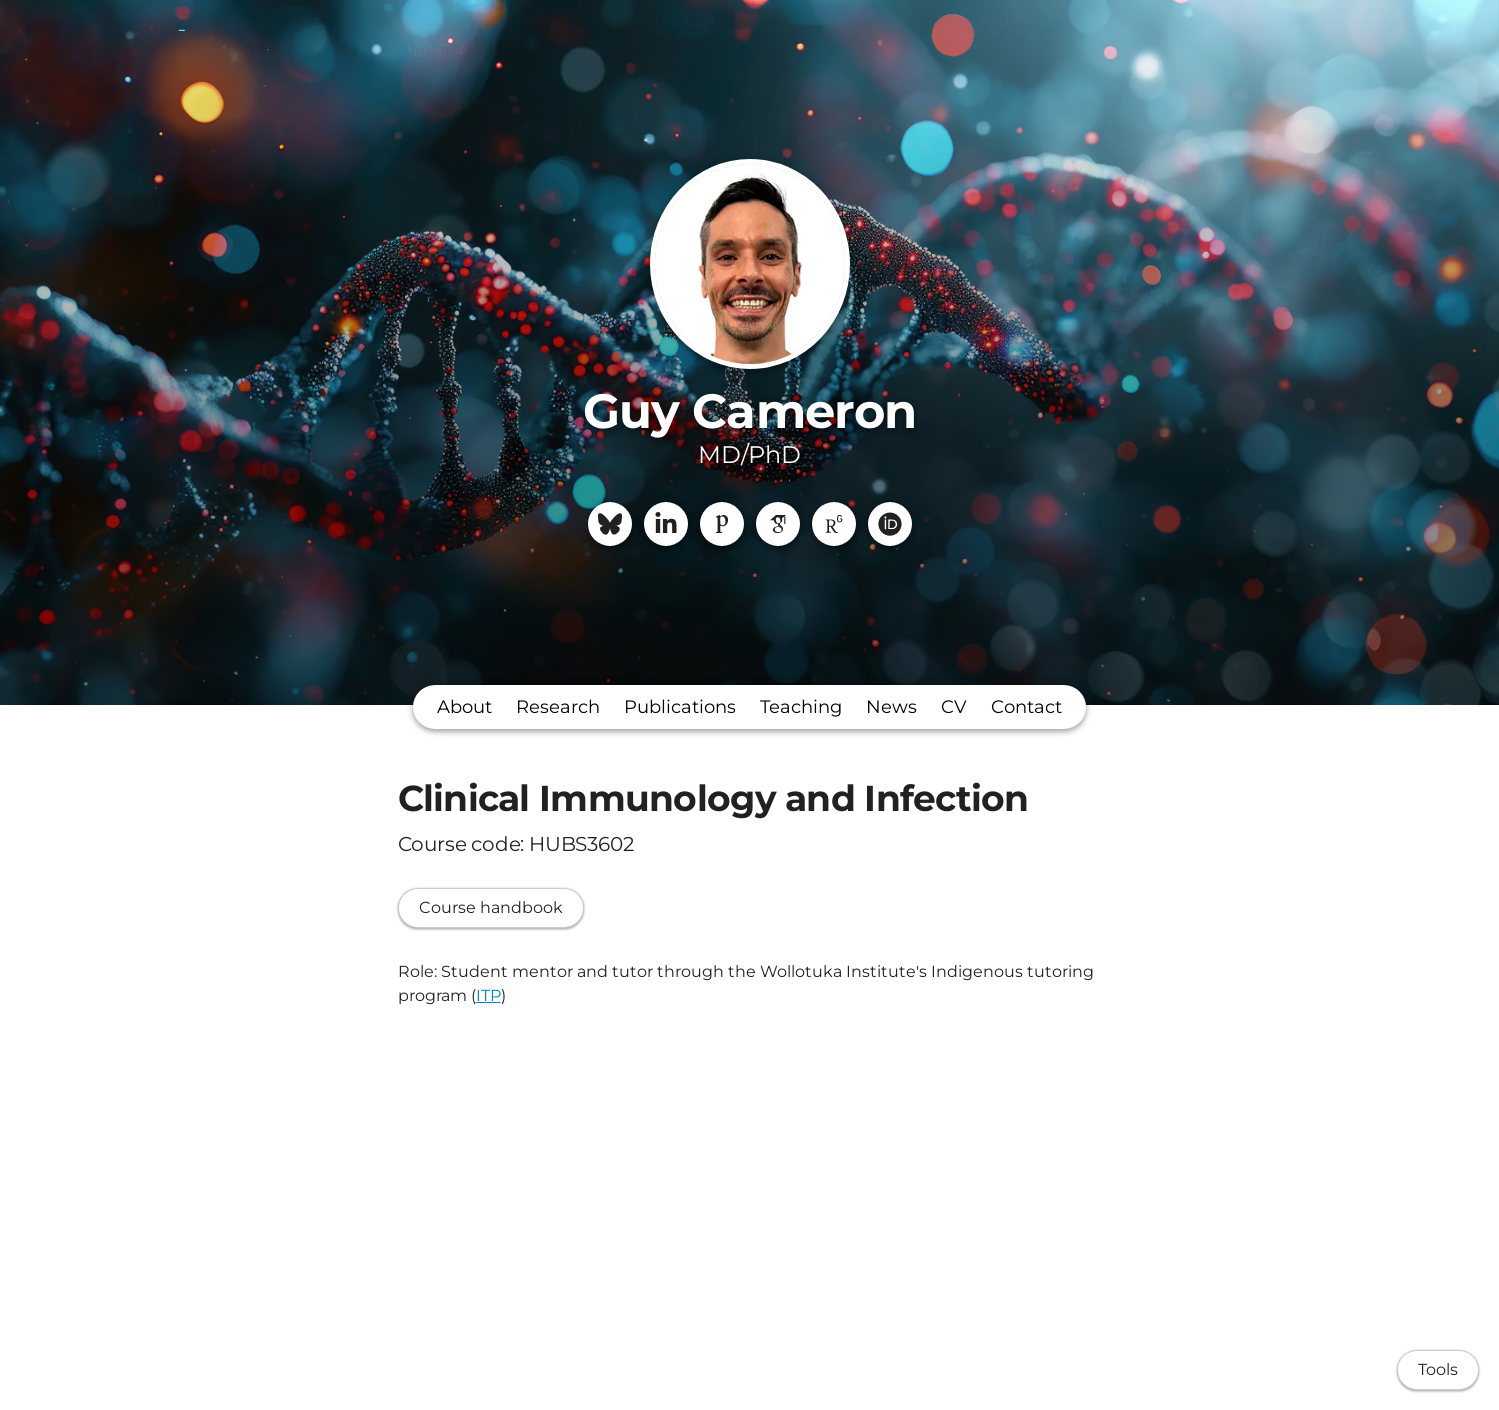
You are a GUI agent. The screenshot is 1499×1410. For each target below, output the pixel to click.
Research (558, 707)
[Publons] (722, 524)
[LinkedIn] (666, 524)
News (891, 707)
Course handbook (491, 907)
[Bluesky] (610, 524)
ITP (488, 995)
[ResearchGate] (834, 524)
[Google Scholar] (778, 524)
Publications (680, 707)
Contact (1026, 707)
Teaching (801, 707)
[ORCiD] (890, 524)
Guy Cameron (749, 411)
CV (954, 707)
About (464, 707)
